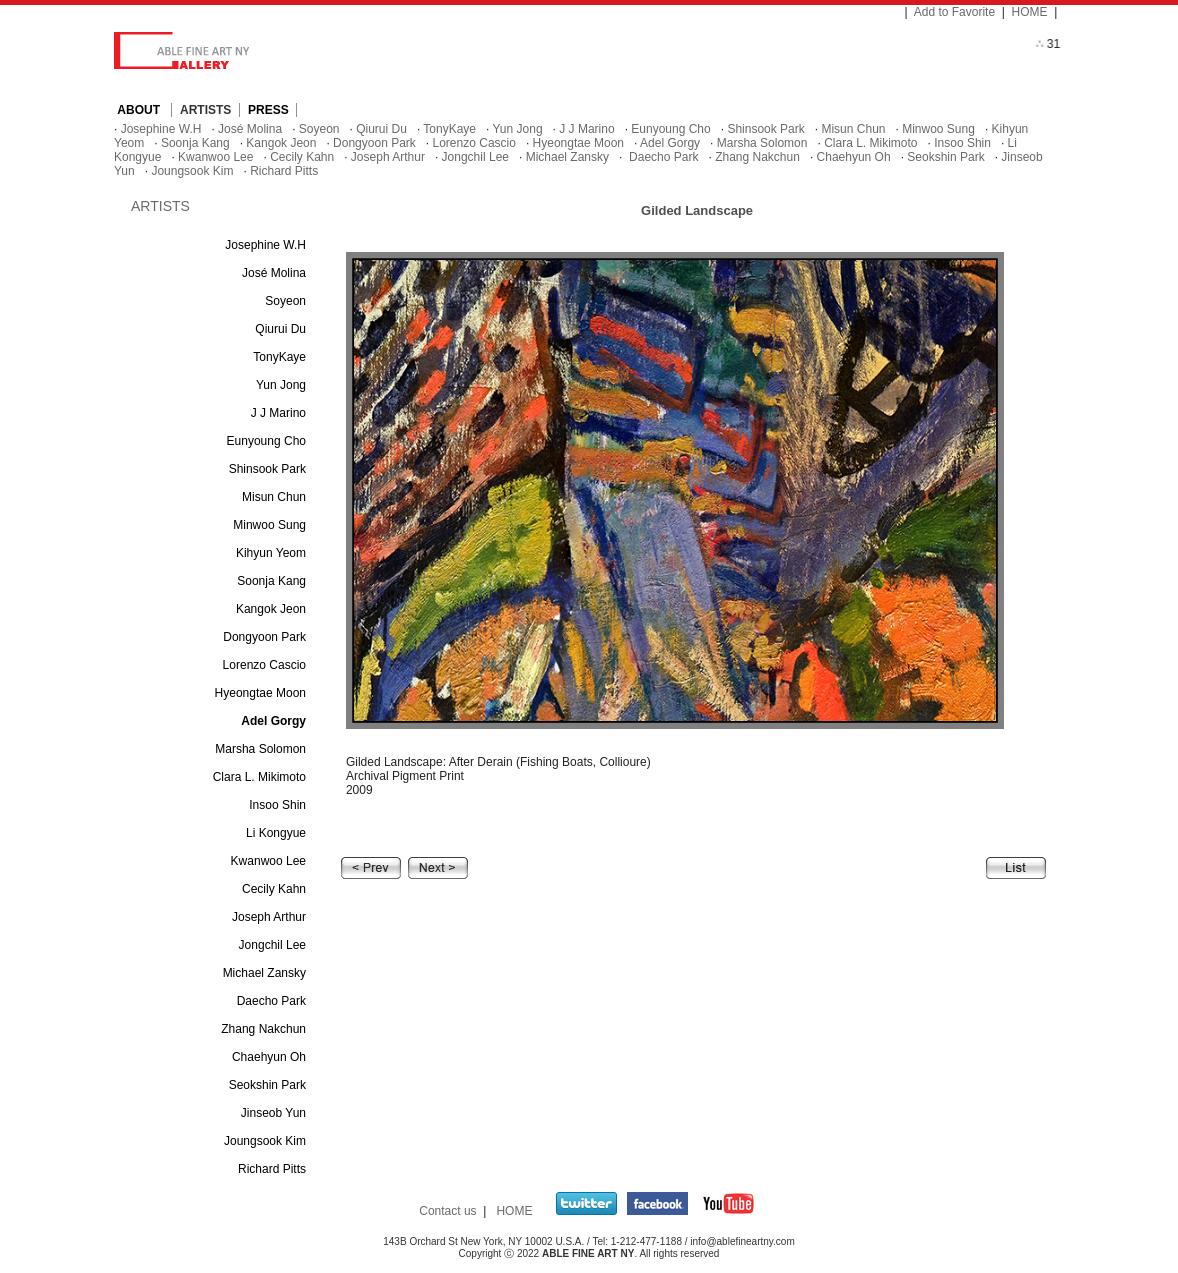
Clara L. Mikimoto (870, 143)
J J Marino (586, 129)
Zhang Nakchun (757, 157)
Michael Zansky (567, 157)
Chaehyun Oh (854, 157)
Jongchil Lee (475, 157)
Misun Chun (853, 129)
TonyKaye (449, 129)
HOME (1030, 12)
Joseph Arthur (388, 157)
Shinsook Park (765, 129)
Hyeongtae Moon (578, 143)
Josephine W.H (161, 129)
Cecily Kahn (302, 157)
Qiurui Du (381, 129)
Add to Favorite (954, 12)
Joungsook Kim (192, 171)
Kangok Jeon (281, 143)
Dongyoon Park (374, 143)
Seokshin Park (945, 157)
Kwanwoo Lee (215, 157)
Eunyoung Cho (670, 129)
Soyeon (319, 129)
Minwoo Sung (938, 129)
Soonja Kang (195, 143)
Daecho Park (662, 157)
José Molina (250, 129)
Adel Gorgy (670, 143)
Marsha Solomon (762, 143)
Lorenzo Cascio (474, 143)
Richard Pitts (284, 171)
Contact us (447, 1211)
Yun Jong (518, 129)
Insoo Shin (962, 143)
